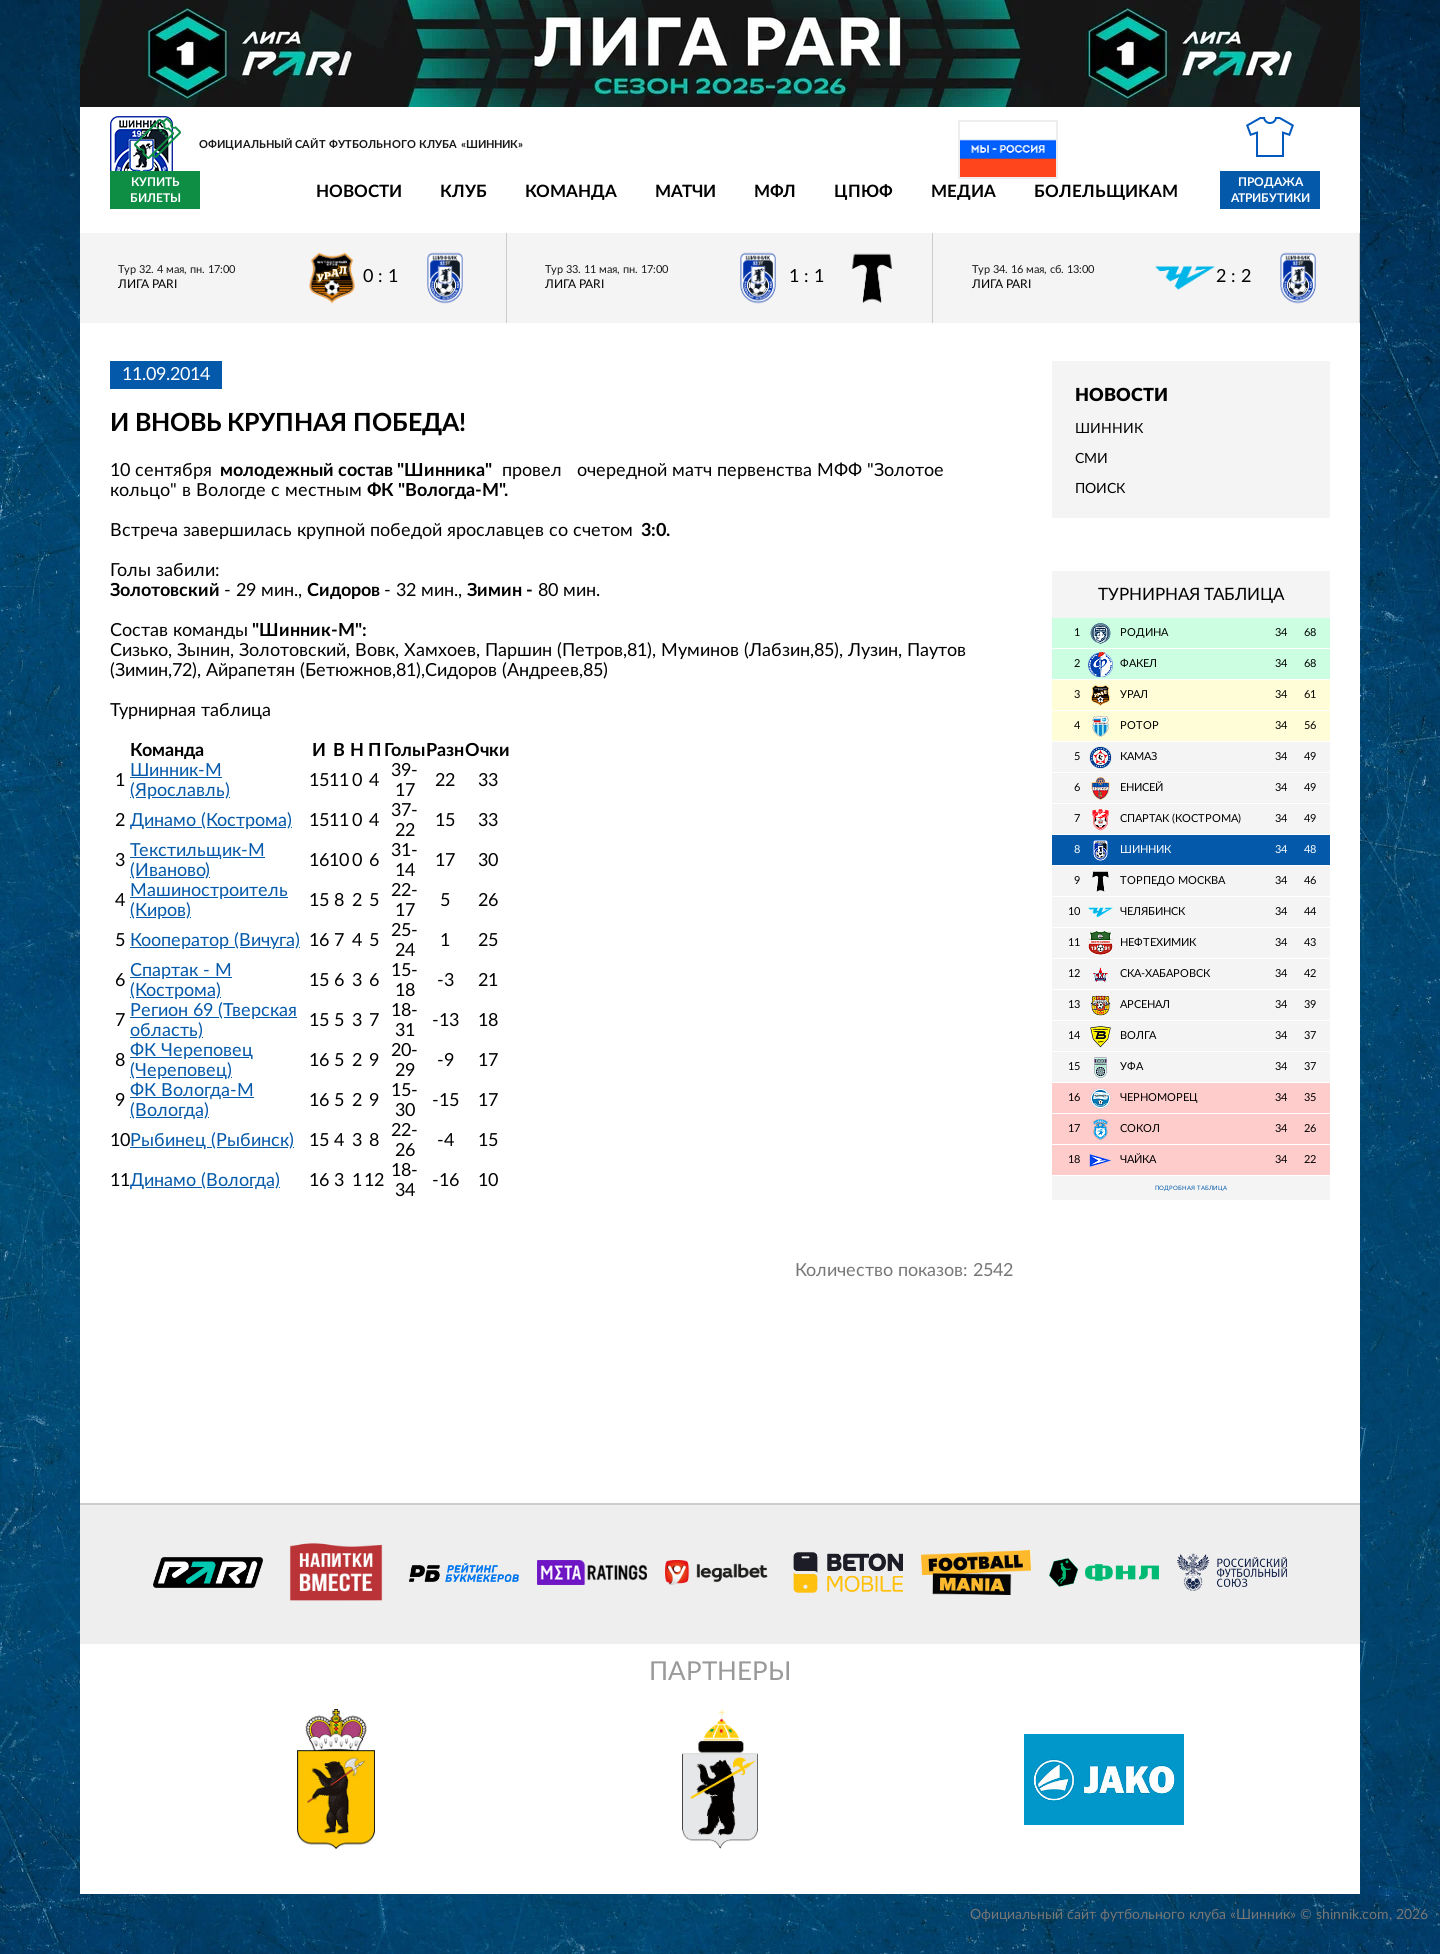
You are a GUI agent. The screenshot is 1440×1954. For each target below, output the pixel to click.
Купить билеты (1285, 202)
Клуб (346, 202)
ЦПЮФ (746, 202)
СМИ (1091, 471)
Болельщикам (989, 202)
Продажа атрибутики (1153, 202)
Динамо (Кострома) (211, 832)
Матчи (568, 202)
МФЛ (658, 202)
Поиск (1100, 501)
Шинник (1109, 441)
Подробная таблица (1191, 1202)
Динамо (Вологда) (205, 1192)
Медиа (846, 202)
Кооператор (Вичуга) (215, 952)
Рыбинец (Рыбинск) (212, 1152)
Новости (242, 202)
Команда (454, 202)
